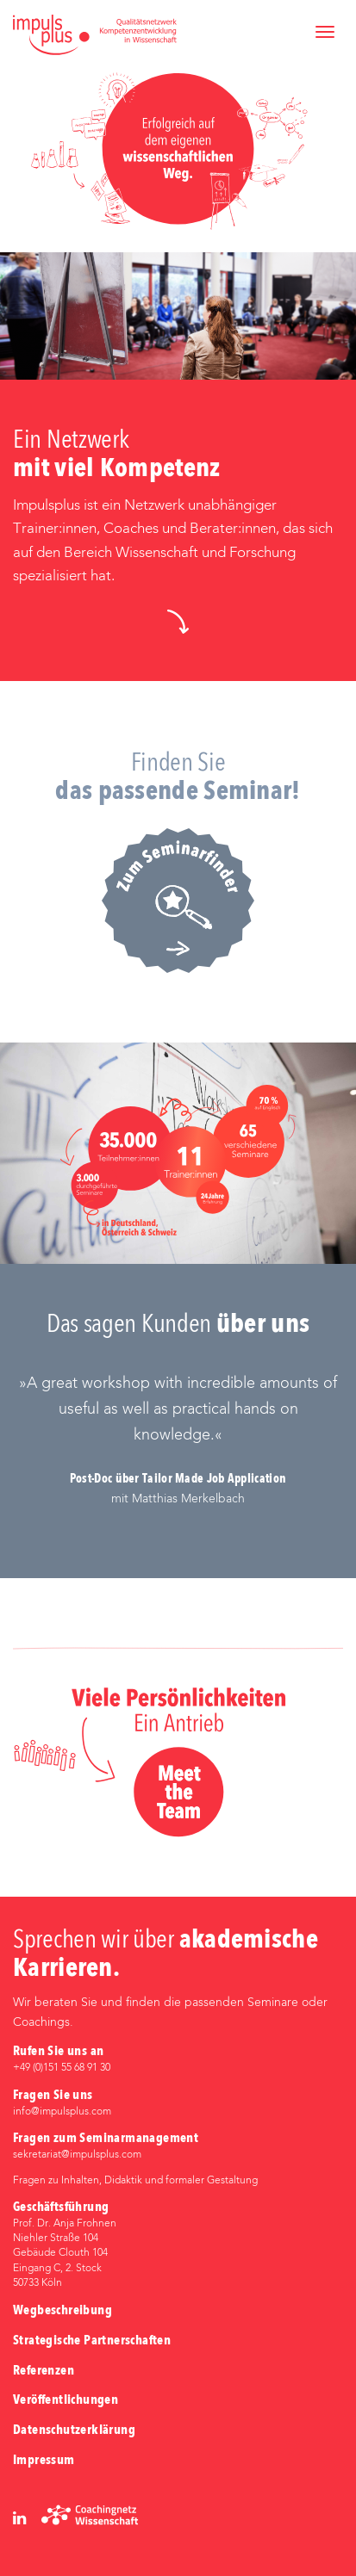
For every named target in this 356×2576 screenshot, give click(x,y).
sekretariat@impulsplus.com (77, 2155)
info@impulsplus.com (62, 2112)
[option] (178, 1440)
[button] (178, 621)
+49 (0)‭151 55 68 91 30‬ (61, 2068)
